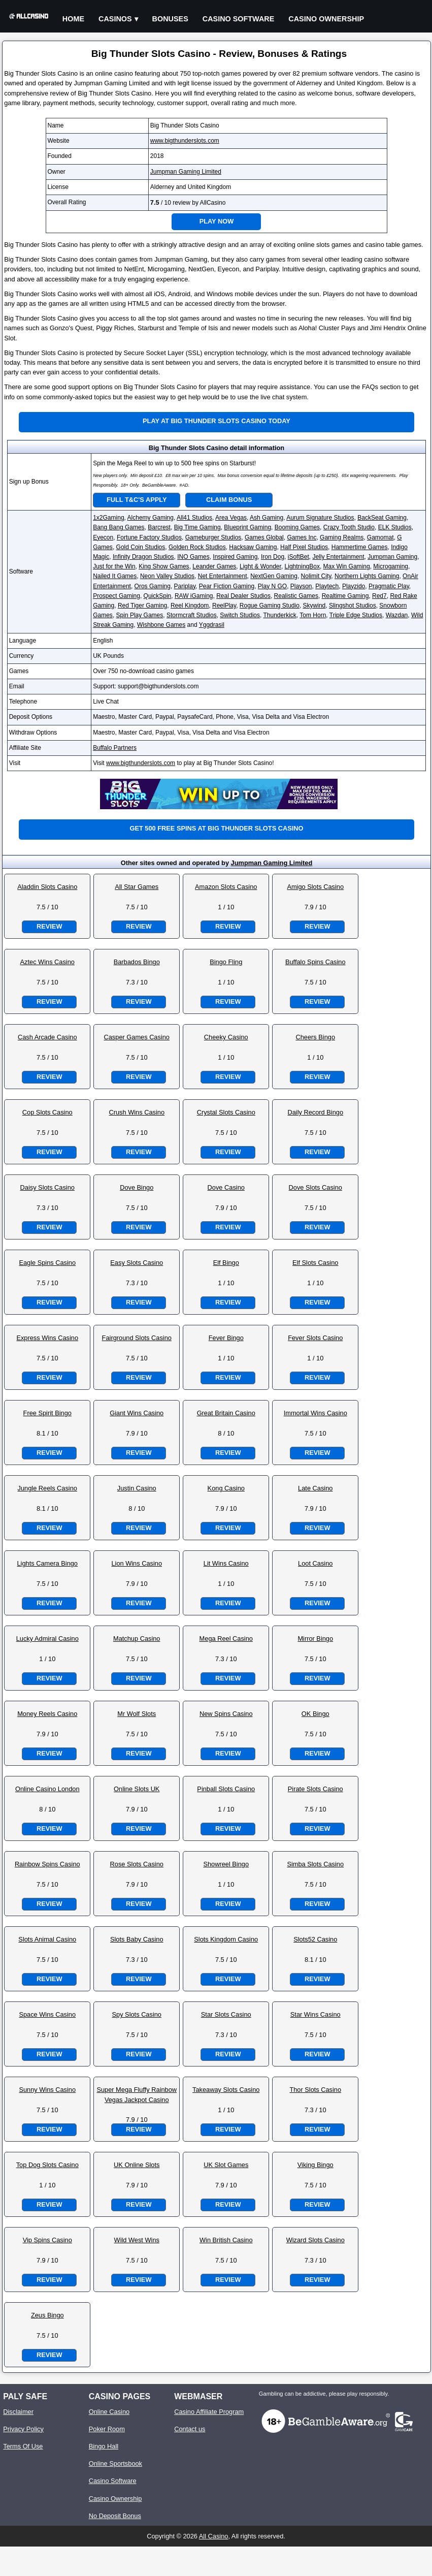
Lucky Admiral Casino (47, 1638)
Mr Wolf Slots (136, 1714)
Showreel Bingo (226, 1864)
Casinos (115, 19)
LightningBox (302, 566)
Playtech (327, 586)
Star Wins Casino (315, 2014)
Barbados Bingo (137, 962)
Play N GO (272, 586)
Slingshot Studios (352, 605)
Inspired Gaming (235, 556)
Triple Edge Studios (355, 615)
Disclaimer (18, 2411)
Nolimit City (316, 576)
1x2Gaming (108, 517)
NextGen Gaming (273, 576)
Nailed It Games (115, 576)
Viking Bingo (315, 2165)
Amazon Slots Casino (226, 887)
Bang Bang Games (118, 527)
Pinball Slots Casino (226, 1789)
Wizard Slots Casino (315, 2240)
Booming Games (297, 527)
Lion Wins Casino (136, 1563)
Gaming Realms (341, 537)
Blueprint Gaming (247, 527)
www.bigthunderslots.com (184, 140)
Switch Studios (240, 615)
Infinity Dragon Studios (143, 556)
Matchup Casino (136, 1638)
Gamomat (380, 537)
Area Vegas (231, 517)
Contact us (189, 2429)
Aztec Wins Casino (47, 962)
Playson (301, 586)
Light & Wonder (260, 566)
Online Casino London (47, 1789)
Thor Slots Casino (315, 2089)
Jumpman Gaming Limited (185, 171)
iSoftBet (298, 556)
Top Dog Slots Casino (47, 2165)
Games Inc (301, 537)
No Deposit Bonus (115, 2516)
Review (49, 926)
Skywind (314, 605)
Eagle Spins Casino (47, 1262)
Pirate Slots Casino (315, 1789)
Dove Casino (226, 1187)
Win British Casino (226, 2240)
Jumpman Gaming (392, 556)
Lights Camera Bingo (47, 1563)
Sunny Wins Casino (47, 2089)
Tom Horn (313, 615)
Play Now (217, 221)
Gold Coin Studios (140, 547)
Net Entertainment (222, 576)
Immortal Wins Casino (315, 1413)
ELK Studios (395, 527)
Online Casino (109, 2411)
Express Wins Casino (47, 1338)
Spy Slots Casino (136, 2014)
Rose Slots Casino (136, 1864)
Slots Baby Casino (136, 1939)
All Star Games (136, 887)
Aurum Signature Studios (320, 517)
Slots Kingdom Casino (226, 1939)
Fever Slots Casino (315, 1338)
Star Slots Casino (226, 2014)
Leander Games (214, 566)
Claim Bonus (229, 499)
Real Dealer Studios (243, 595)
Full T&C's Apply (137, 499)
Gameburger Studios (213, 537)
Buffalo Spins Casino (315, 962)
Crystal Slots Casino (226, 1112)
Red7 (379, 595)
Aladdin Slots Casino (47, 887)
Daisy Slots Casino (47, 1187)
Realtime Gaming (345, 595)
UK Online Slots (136, 2165)
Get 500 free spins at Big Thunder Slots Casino (216, 828)
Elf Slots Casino (315, 1262)
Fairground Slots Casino (137, 1338)
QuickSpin (158, 595)
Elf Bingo (226, 1262)
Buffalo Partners (115, 747)
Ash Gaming (266, 517)
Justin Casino (136, 1488)
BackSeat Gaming (382, 517)
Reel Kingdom (190, 605)
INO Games (193, 556)
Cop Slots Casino (47, 1112)
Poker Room (107, 2429)
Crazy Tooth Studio (349, 527)
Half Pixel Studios (304, 547)
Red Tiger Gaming (142, 605)
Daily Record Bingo (315, 1112)
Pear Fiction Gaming (226, 586)
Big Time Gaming (197, 527)
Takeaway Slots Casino (225, 2089)
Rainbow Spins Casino (47, 1864)
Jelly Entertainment (338, 556)
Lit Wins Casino (226, 1563)
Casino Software (239, 19)
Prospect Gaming (116, 595)
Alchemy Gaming (150, 517)
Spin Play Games (139, 615)
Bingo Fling (226, 962)
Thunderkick (279, 615)
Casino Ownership (326, 19)
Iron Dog (272, 556)
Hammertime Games (359, 547)
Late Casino (315, 1488)
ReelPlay (224, 605)
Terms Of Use (23, 2446)
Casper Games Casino (137, 1037)
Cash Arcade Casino (47, 1037)
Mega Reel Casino (226, 1638)
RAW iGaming (194, 595)
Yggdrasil (211, 624)
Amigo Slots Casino (315, 887)
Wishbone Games (161, 624)
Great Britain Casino (226, 1413)
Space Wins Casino (47, 2014)
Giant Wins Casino (136, 1413)
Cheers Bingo (315, 1037)
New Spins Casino (226, 1714)
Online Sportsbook (115, 2463)
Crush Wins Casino (136, 1112)
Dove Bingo (136, 1187)
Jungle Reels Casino (47, 1488)
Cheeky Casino (226, 1037)
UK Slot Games (226, 2165)
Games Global (264, 537)
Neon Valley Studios (167, 576)
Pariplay (184, 586)
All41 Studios (194, 517)
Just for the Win (114, 566)
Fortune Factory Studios (149, 537)
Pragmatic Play (389, 586)
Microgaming (390, 566)
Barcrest (159, 527)
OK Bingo (315, 1714)
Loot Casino (315, 1563)
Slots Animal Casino (47, 1939)
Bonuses (170, 19)
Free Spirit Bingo (47, 1413)
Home (73, 19)
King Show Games (164, 566)
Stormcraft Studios (192, 615)
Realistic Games (296, 595)
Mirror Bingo (315, 1638)
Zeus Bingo (47, 2315)
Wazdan (397, 615)
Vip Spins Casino (47, 2240)
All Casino (213, 2536)
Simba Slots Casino (315, 1864)
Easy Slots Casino (136, 1262)
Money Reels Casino (47, 1714)
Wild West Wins (136, 2240)
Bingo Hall (103, 2446)
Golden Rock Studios (197, 547)
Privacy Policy (23, 2429)
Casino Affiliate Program (209, 2411)
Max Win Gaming (346, 566)
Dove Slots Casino (315, 1187)
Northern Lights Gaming (367, 576)
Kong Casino (226, 1488)
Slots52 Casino (315, 1939)
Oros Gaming (153, 586)
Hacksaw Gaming (253, 547)
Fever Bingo (226, 1338)
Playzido (353, 586)
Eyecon (103, 537)
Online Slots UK (136, 1789)
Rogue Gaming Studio (270, 605)
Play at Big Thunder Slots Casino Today (216, 421)
